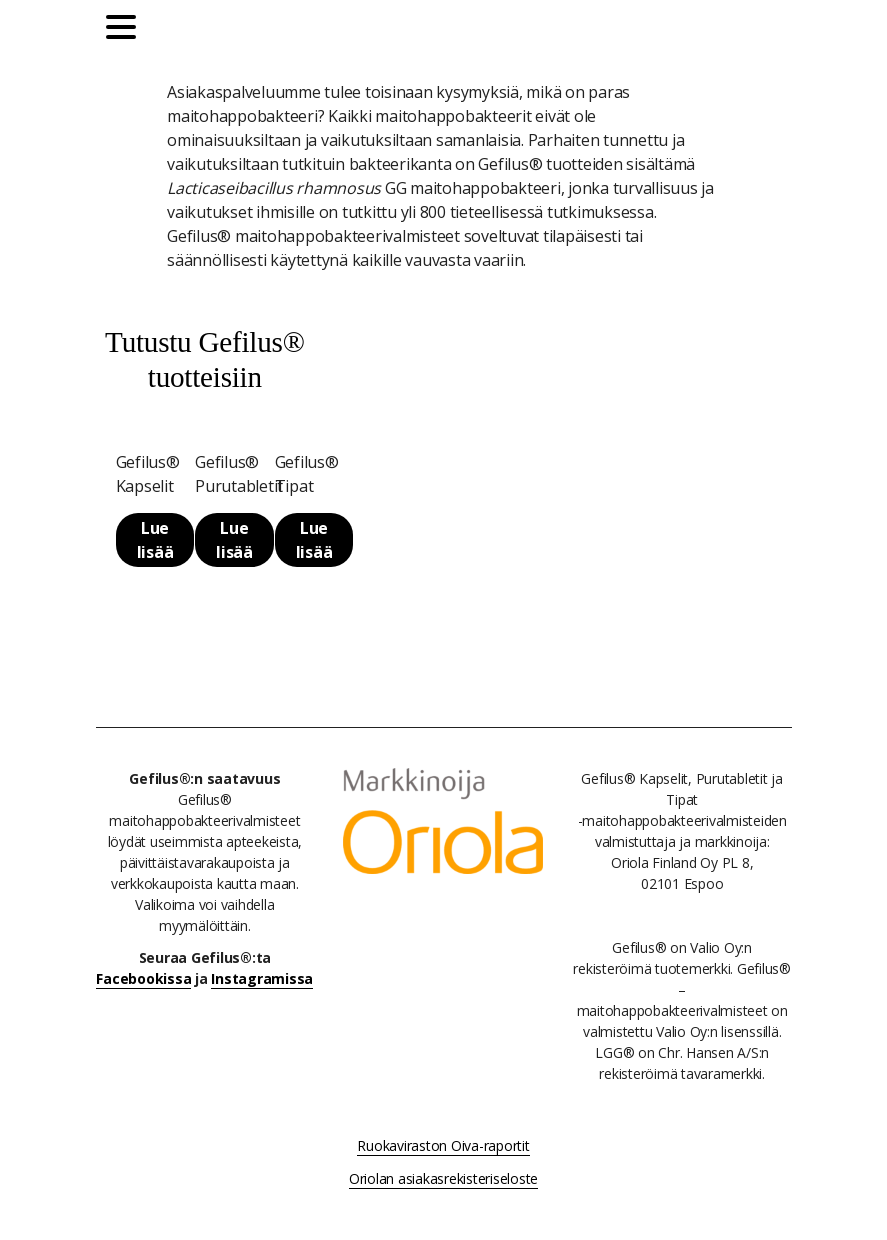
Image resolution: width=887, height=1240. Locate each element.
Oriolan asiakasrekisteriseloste (443, 1178)
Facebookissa (143, 978)
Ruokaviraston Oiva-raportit (443, 1145)
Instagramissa (262, 978)
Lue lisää (155, 540)
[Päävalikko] (126, 30)
